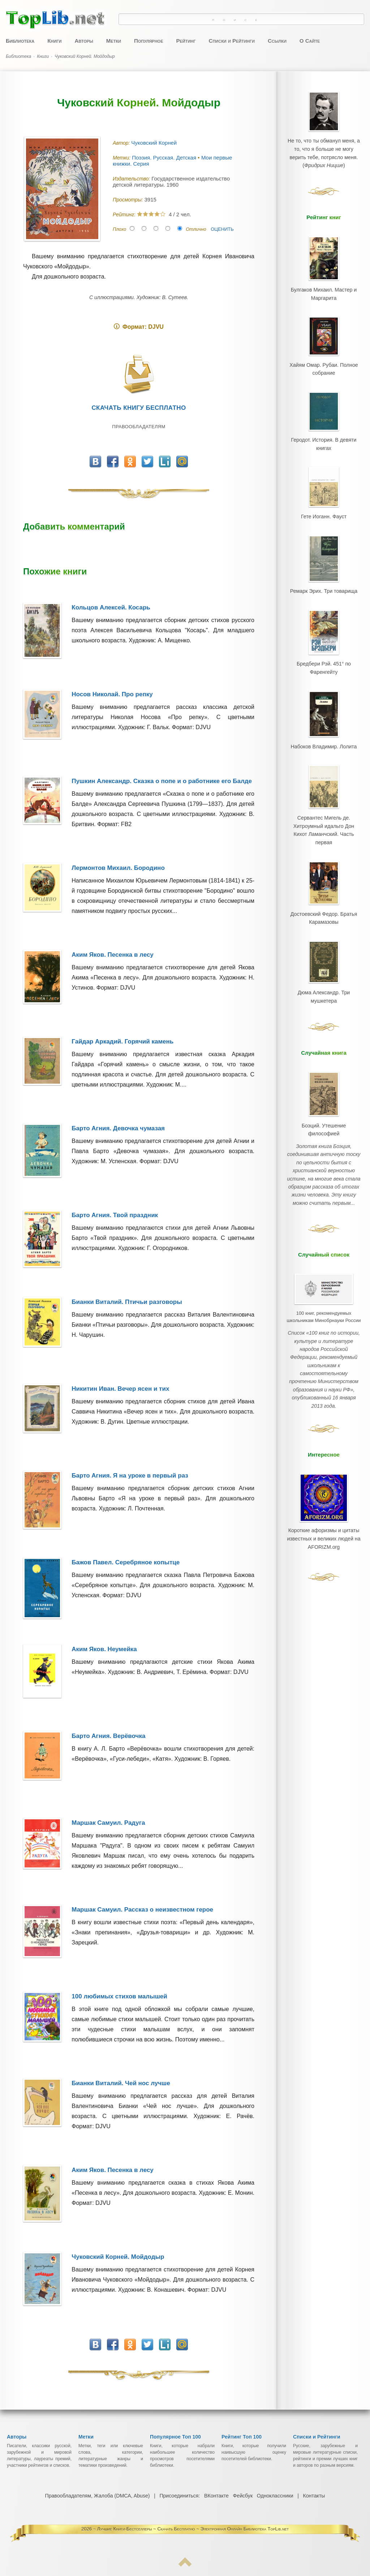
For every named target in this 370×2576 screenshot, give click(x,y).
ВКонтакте (216, 2496)
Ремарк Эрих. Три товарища (324, 571)
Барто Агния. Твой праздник (115, 1215)
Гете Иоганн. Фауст (323, 500)
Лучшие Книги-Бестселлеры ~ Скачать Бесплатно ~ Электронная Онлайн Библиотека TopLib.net (192, 2529)
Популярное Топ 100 (175, 2437)
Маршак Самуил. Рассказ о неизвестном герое (142, 1909)
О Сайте (310, 41)
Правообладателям (138, 426)
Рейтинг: (125, 214)
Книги (54, 41)
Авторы (83, 41)
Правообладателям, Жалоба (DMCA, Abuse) (98, 2496)
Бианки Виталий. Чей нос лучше (121, 2083)
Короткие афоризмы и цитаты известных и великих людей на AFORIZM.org (324, 1459)
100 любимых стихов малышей (119, 1996)
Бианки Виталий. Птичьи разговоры (127, 1301)
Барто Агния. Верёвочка (108, 1736)
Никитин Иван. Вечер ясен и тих (120, 1388)
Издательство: (132, 179)
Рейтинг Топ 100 (241, 2437)
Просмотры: (128, 200)
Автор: (122, 143)
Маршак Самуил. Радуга (108, 1822)
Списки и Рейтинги (232, 41)
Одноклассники (275, 2496)
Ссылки (277, 41)
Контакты (313, 2496)
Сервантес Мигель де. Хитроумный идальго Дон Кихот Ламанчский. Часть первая (324, 795)
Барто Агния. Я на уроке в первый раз (130, 1475)
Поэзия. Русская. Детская (165, 157)
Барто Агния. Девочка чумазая (118, 1128)
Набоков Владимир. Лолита (323, 719)
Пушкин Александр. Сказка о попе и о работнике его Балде (162, 781)
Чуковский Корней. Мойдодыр (118, 2256)
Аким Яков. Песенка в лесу (113, 954)
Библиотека (20, 41)
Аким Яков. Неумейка (104, 1649)
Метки (113, 41)
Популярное (148, 41)
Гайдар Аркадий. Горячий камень (122, 1041)
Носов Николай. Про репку (112, 694)
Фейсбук (242, 2496)
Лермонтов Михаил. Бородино (118, 867)
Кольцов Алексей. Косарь (111, 607)
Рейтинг (185, 41)
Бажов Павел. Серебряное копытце (126, 1562)
